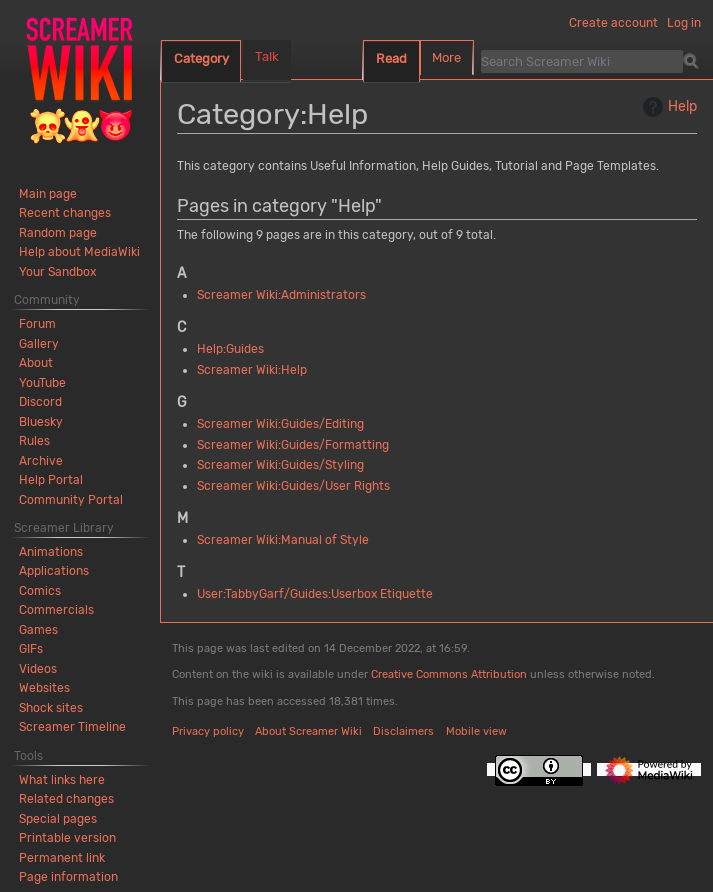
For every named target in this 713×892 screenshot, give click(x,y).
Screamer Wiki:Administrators (281, 295)
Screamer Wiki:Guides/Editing (280, 424)
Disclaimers (403, 731)
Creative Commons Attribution (449, 674)
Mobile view (476, 731)
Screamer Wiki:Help (252, 370)
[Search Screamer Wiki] (582, 61)
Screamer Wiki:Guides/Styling (280, 465)
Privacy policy (208, 731)
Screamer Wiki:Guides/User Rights (293, 486)
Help (667, 107)
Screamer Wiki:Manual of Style (283, 540)
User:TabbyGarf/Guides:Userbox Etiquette (315, 594)
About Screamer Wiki (308, 731)
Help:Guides (230, 349)
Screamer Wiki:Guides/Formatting (293, 445)
